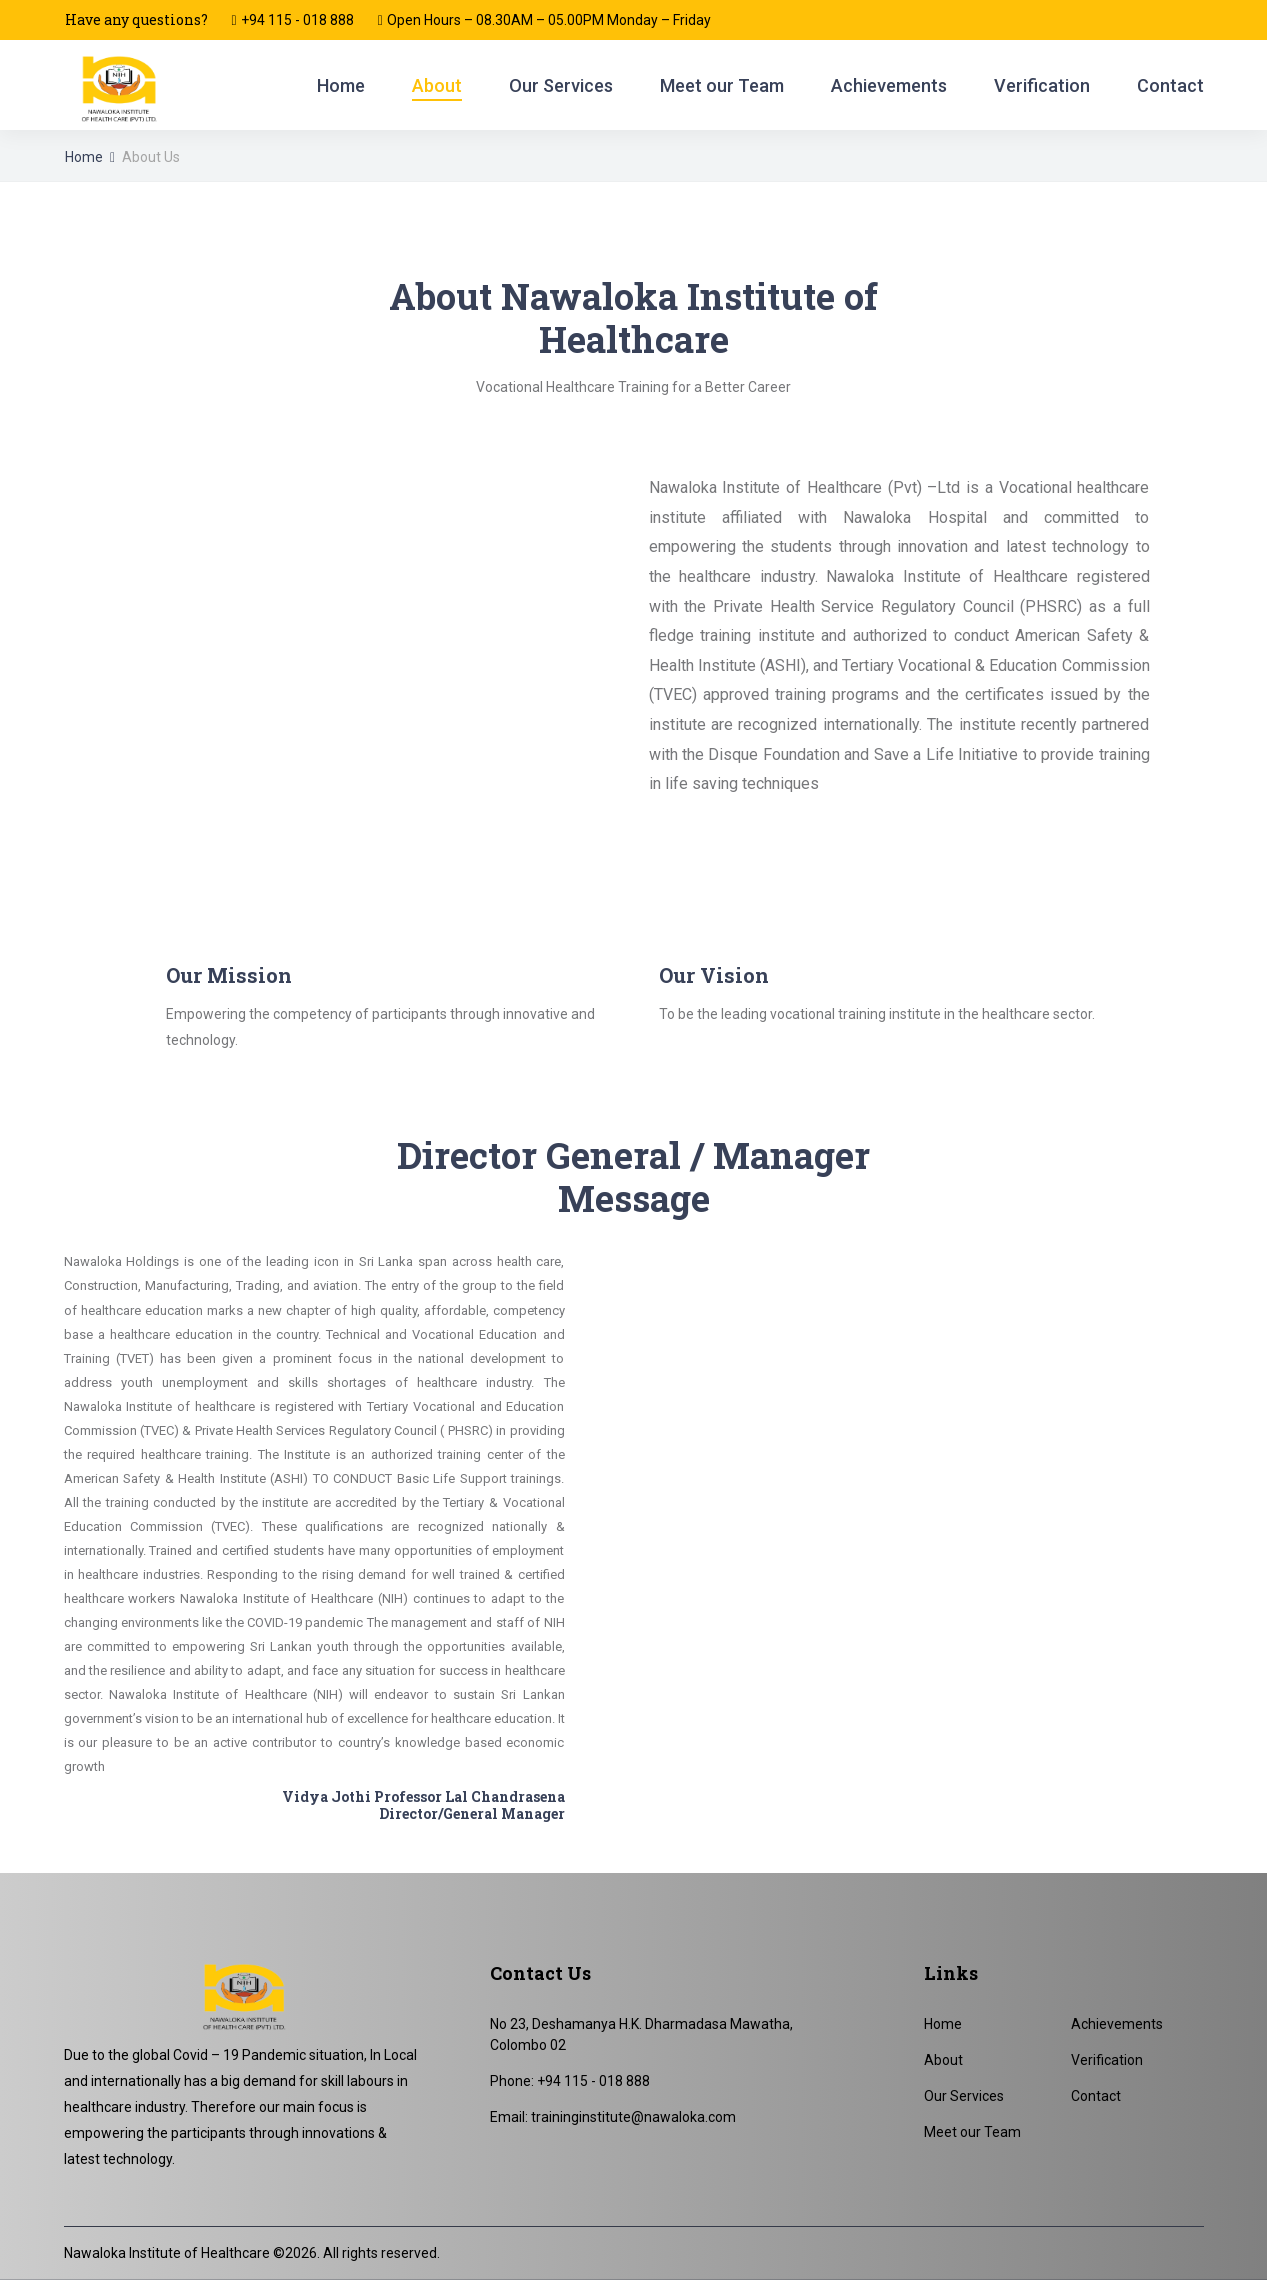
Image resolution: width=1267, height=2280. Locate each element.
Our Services (561, 85)
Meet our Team (722, 85)
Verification (1042, 85)
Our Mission (229, 975)
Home (341, 85)
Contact (1170, 85)
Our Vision (714, 975)
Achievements (889, 85)
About (437, 85)
